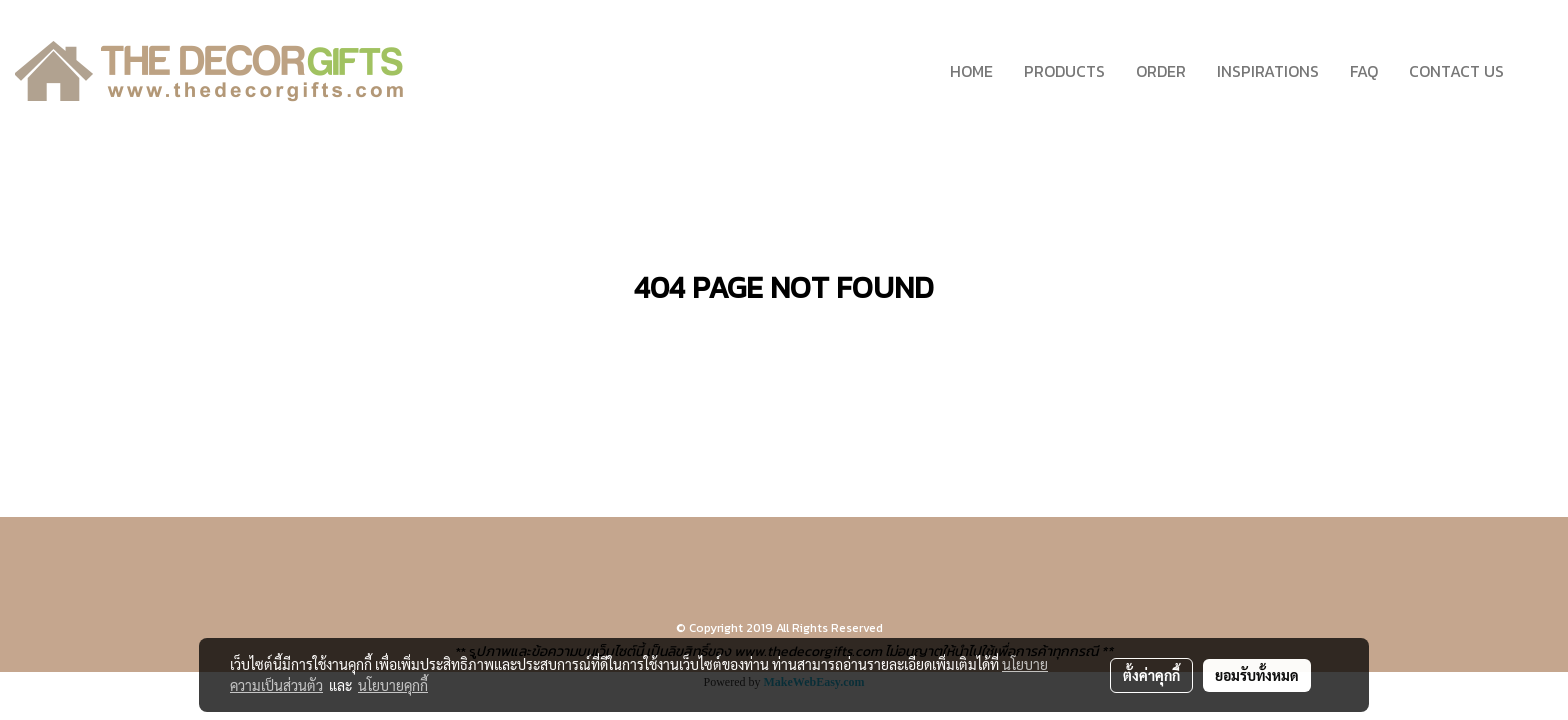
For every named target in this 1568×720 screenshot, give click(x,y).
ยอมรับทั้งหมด (1257, 675)
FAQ (1364, 71)
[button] (1537, 71)
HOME (971, 71)
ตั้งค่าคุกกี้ (1151, 675)
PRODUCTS (1064, 71)
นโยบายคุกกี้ (393, 685)
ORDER (1161, 71)
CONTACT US (1456, 71)
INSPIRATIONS (1268, 71)
